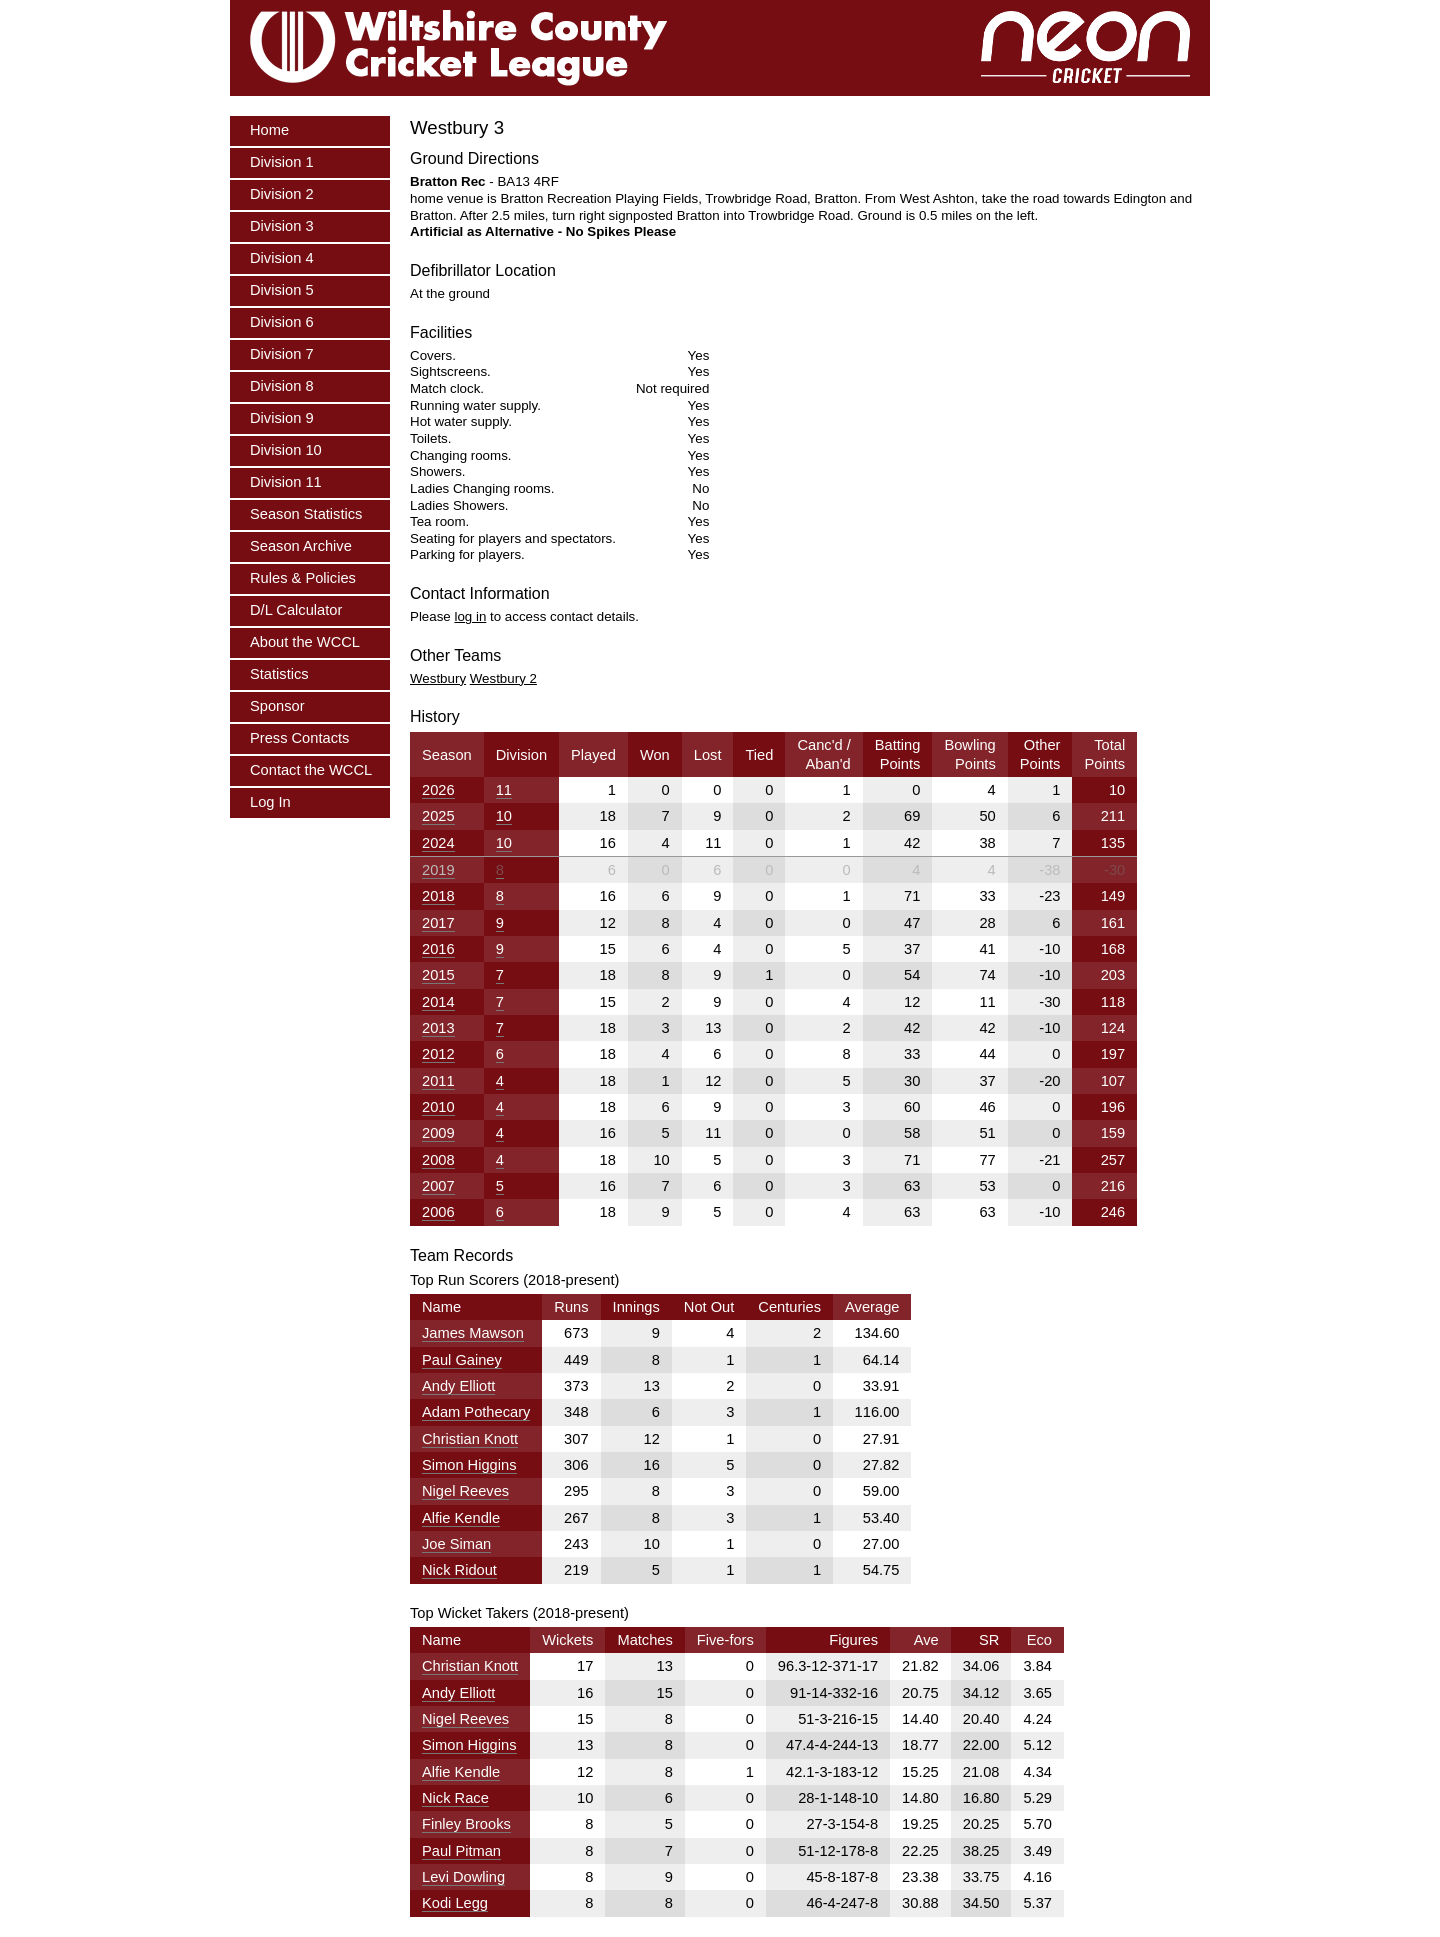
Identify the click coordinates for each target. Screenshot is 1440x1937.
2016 (438, 949)
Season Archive (301, 546)
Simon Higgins (469, 1465)
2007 (438, 1186)
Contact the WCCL (311, 770)
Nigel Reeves (465, 1491)
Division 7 (282, 354)
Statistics (279, 674)
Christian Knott (470, 1439)
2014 (438, 1002)
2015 (438, 975)
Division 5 (282, 290)
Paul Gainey (462, 1360)
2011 (438, 1081)
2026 (438, 790)
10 (504, 816)
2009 (438, 1133)
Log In (270, 802)
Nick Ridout (459, 1570)
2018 (438, 896)
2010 (438, 1107)
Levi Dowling (463, 1877)
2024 (438, 843)
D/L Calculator (296, 610)
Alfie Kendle (461, 1518)
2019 (438, 870)
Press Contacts (299, 738)
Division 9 (282, 418)
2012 (438, 1054)
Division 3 (282, 226)
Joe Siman (456, 1544)
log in (470, 616)
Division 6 (282, 322)
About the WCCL (305, 642)
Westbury (438, 678)
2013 (438, 1028)
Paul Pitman (461, 1851)
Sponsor (277, 706)
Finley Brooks (466, 1824)
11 (504, 790)
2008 (438, 1160)
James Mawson (473, 1333)
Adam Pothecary (476, 1412)
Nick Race (455, 1798)
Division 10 (286, 450)
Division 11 (286, 482)
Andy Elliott (458, 1386)
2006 (438, 1212)
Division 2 (282, 194)
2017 (438, 923)
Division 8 (282, 386)
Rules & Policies (303, 578)
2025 (438, 816)
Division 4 (282, 258)
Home (269, 130)
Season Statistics (306, 514)
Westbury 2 (503, 678)
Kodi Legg (455, 1903)
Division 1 (282, 162)
